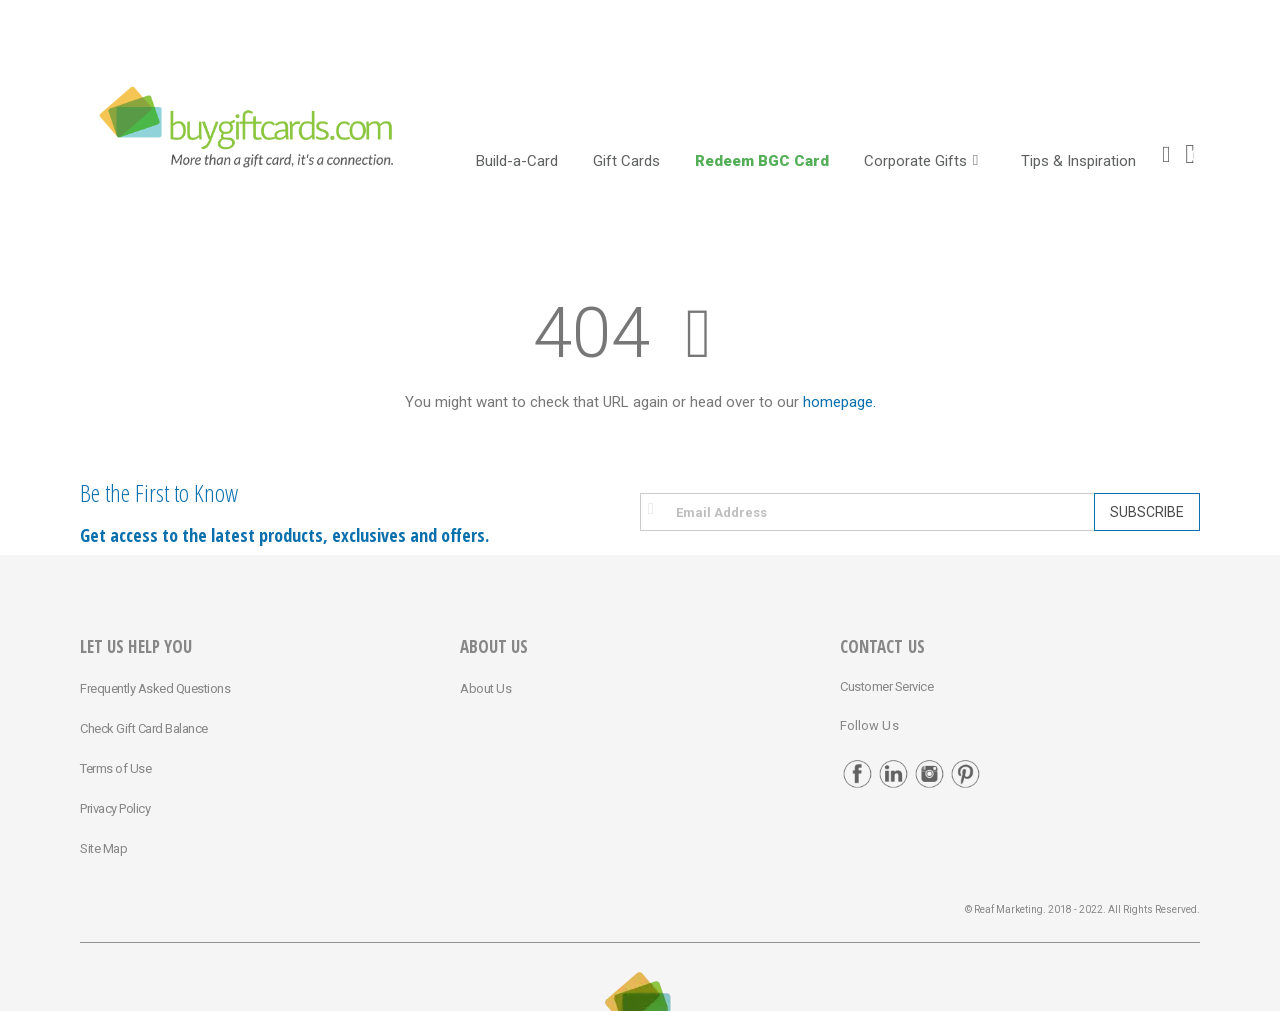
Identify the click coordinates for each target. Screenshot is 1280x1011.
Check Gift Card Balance (144, 728)
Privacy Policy (115, 808)
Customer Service (886, 686)
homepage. (839, 402)
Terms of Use (115, 768)
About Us (485, 688)
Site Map (103, 848)
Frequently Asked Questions (155, 688)
